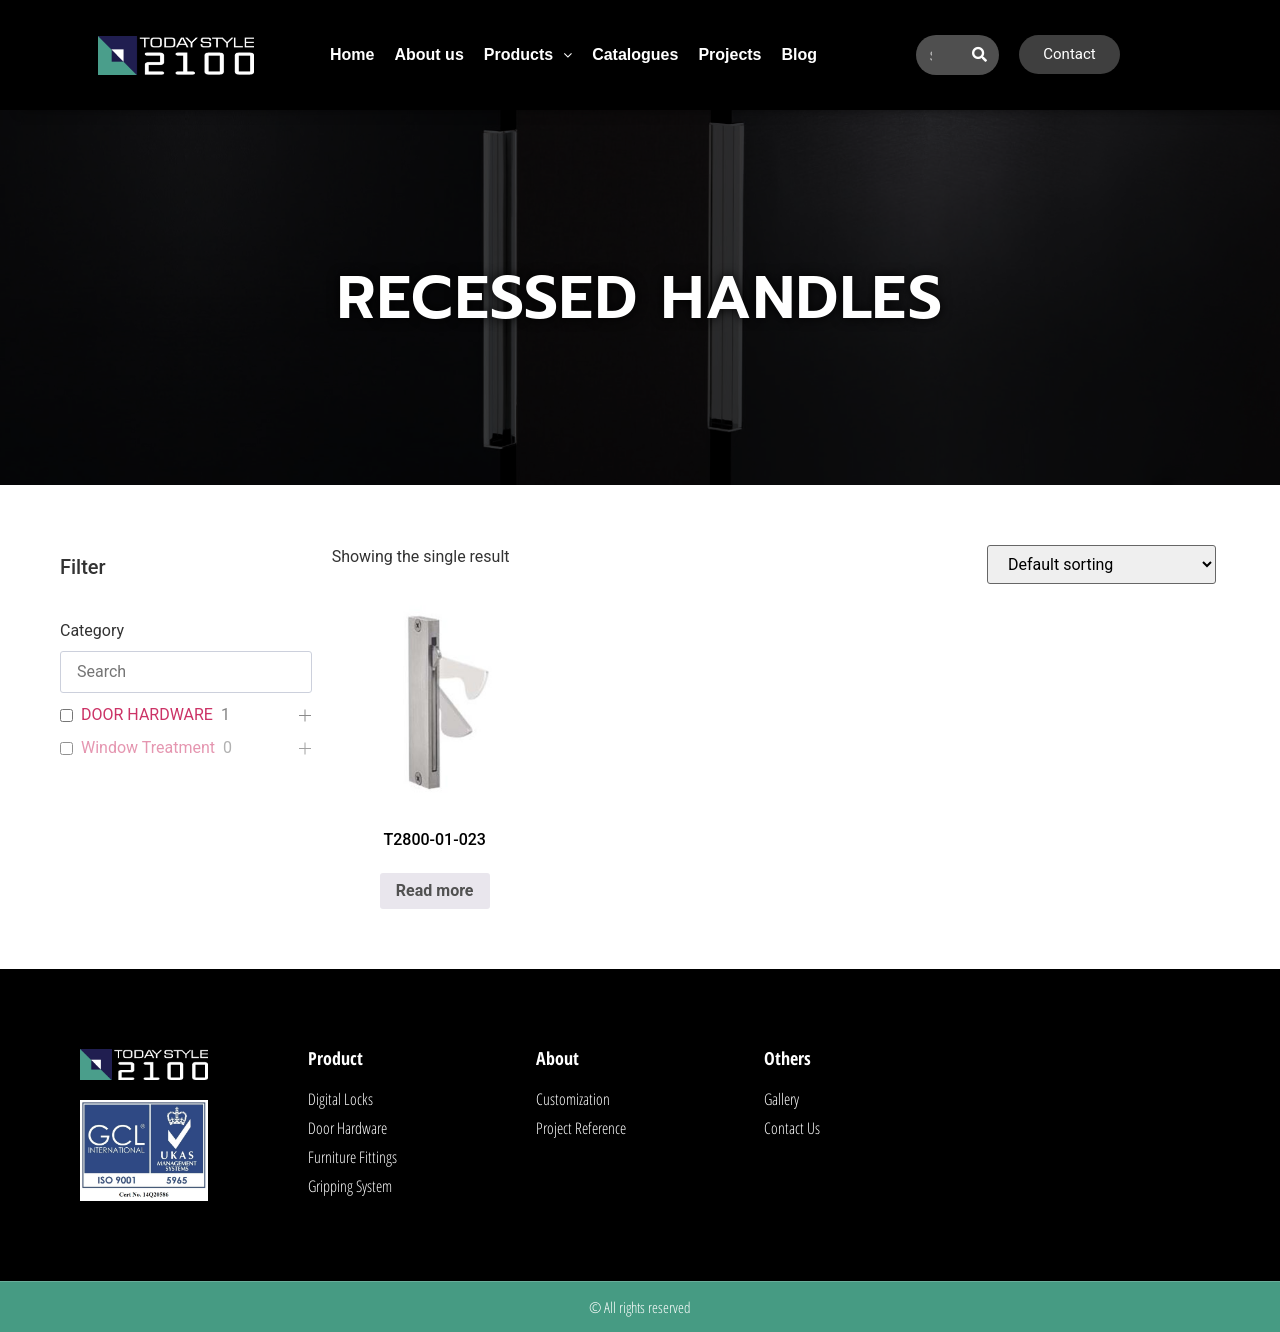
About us (428, 54)
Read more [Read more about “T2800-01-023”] (435, 890)
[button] (528, 55)
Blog (800, 54)
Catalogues (635, 54)
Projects (729, 54)
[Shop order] (1101, 564)
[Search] (979, 55)
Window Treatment (148, 747)
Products (528, 54)
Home (352, 54)
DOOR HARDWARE (147, 714)
